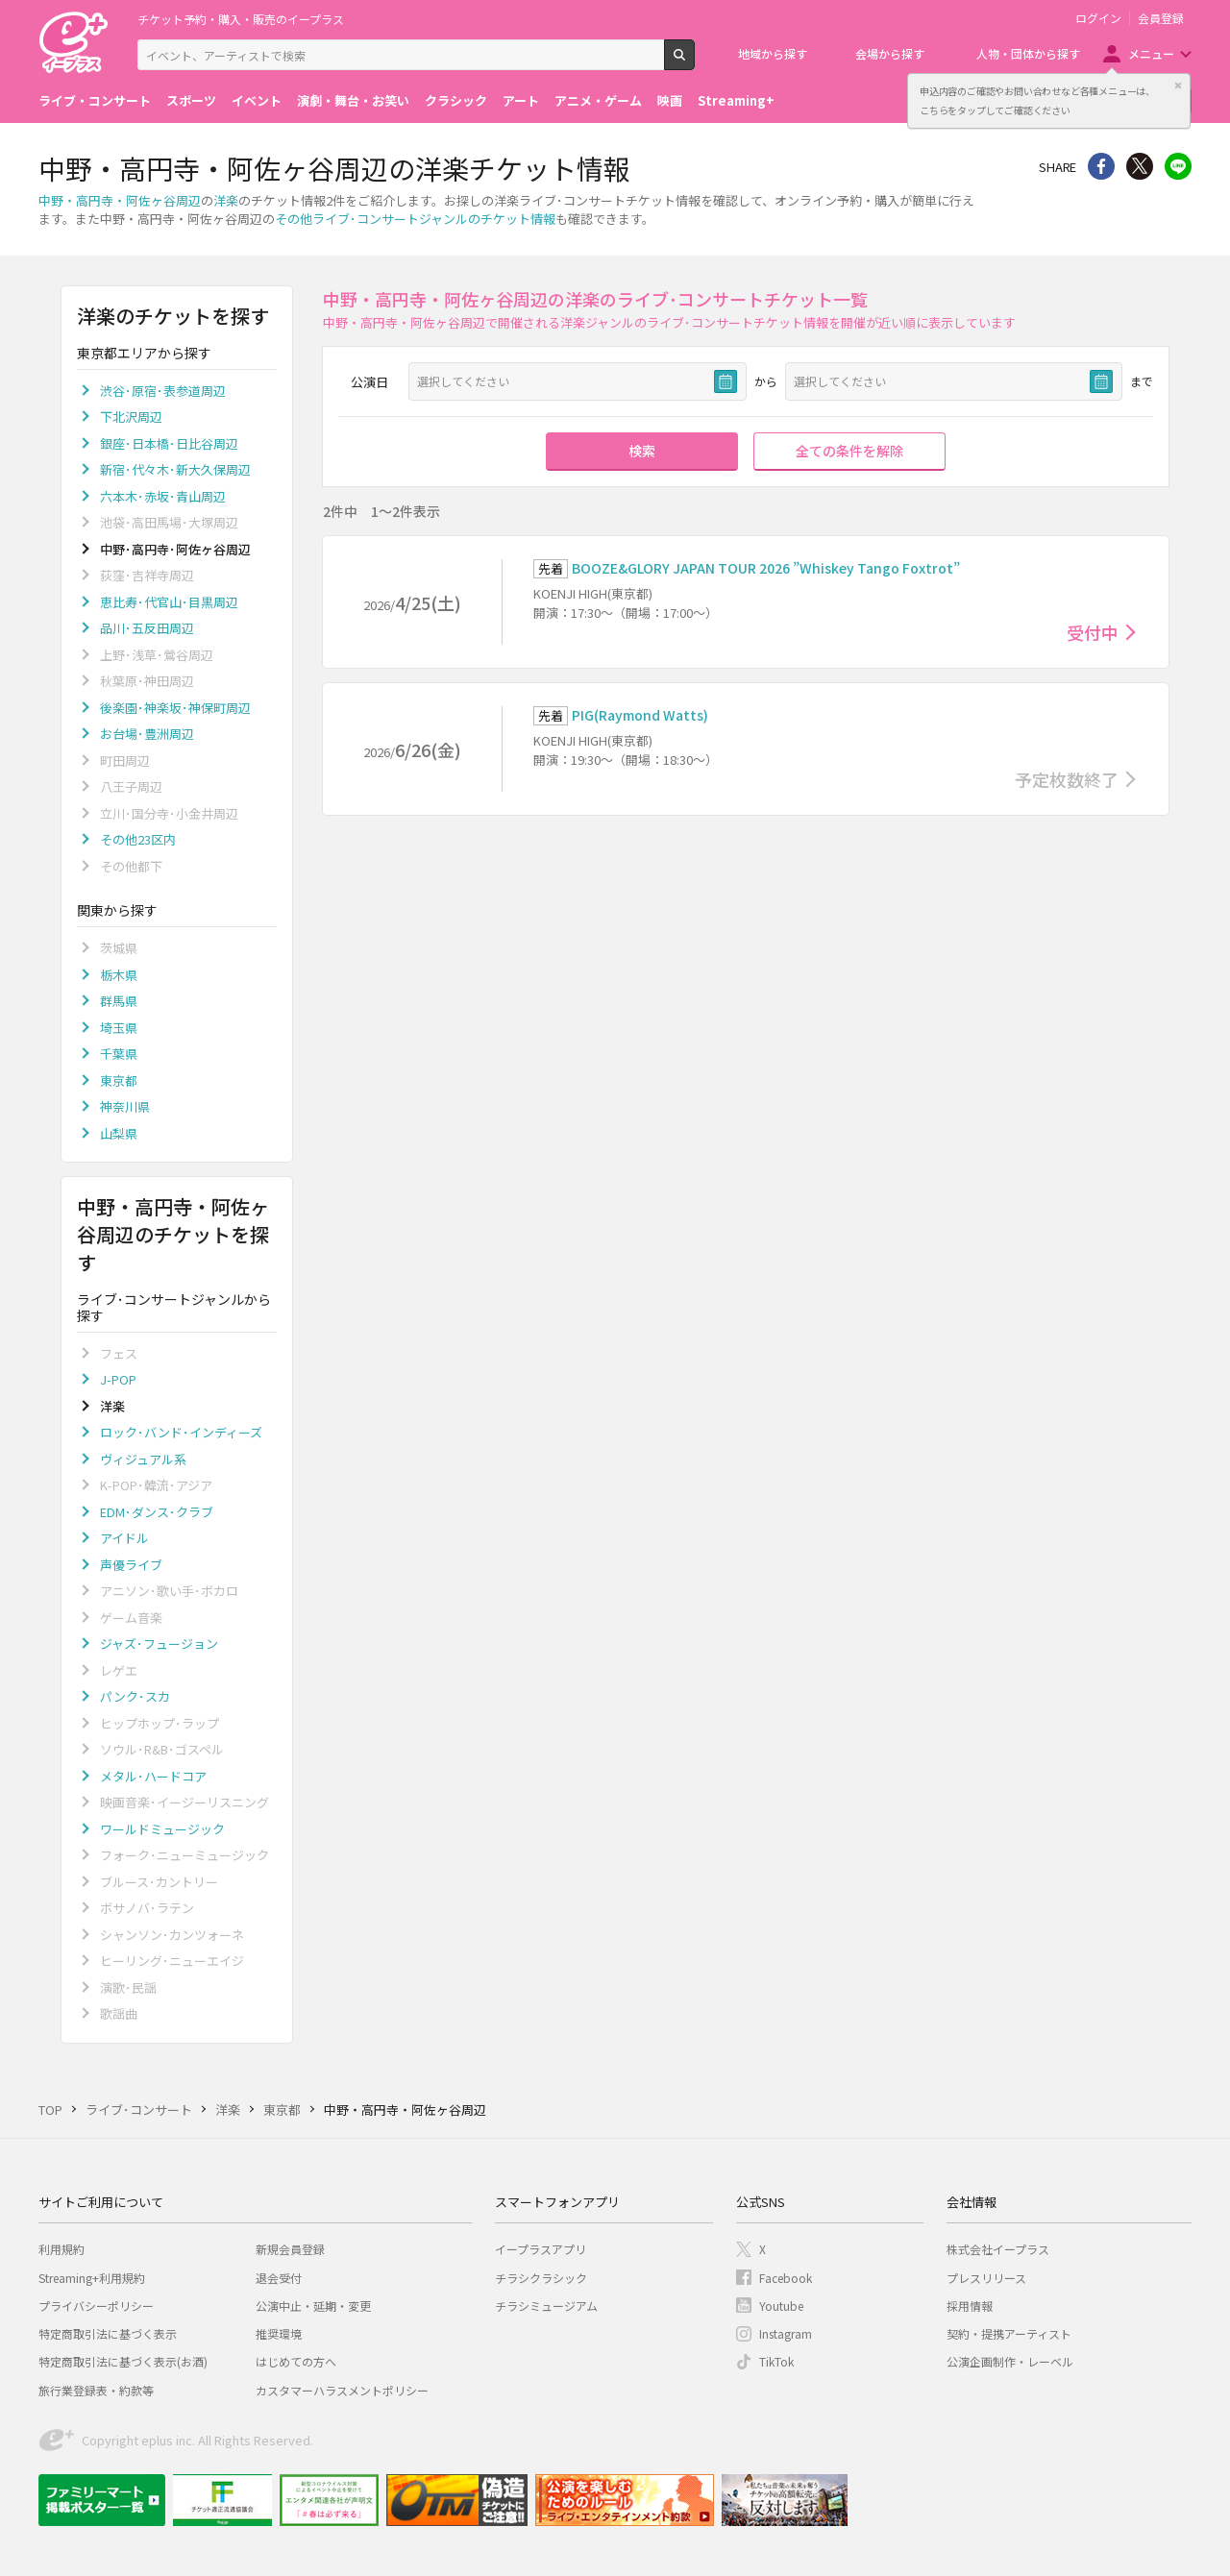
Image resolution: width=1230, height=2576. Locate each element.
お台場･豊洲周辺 (147, 733)
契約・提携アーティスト (1009, 2333)
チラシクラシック (541, 2277)
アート (521, 100)
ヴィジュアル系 (143, 1459)
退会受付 (279, 2277)
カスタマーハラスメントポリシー (342, 2390)
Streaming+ (736, 100)
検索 (694, 62)
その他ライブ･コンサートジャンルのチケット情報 (415, 218)
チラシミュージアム (546, 2305)
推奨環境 (279, 2333)
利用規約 (61, 2249)
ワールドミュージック (162, 1829)
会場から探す (889, 53)
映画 (669, 100)
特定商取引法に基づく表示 (107, 2333)
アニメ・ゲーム (598, 100)
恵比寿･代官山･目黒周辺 (169, 602)
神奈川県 (125, 1106)
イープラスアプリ (540, 2249)
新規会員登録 (290, 2249)
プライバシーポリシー (96, 2305)
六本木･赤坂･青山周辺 (163, 496)
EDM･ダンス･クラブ (156, 1512)
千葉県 (118, 1053)
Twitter (1139, 166)
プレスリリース (986, 2277)
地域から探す (772, 53)
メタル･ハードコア (153, 1776)
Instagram (785, 2333)
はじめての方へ (296, 2361)
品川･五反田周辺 (147, 628)
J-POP (118, 1379)
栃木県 (118, 975)
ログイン (1098, 18)
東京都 (118, 1080)
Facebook (785, 2277)
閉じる (1178, 85)
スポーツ (191, 100)
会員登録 (1161, 18)
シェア (1101, 166)
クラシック (456, 100)
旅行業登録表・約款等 (96, 2390)
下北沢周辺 (131, 416)
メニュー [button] (1151, 53)
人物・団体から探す (1028, 53)
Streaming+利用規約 (91, 2277)
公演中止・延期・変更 (313, 2305)
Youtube (781, 2305)
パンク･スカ (135, 1696)
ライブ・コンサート (94, 100)
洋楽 (225, 200)
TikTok (776, 2361)
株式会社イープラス (998, 2249)
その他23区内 (138, 839)
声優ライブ (131, 1565)
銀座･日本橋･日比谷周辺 (169, 443)
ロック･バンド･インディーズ (181, 1432)
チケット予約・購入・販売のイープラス (240, 19)
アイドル (124, 1538)
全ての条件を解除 (849, 450)
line (1178, 166)
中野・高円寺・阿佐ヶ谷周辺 (119, 200)
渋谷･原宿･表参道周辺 (163, 390)
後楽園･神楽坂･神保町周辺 (175, 708)
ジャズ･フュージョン (159, 1643)
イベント (257, 100)
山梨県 (118, 1133)
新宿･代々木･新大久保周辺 (175, 469)
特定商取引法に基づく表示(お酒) (123, 2361)
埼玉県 (118, 1027)
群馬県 (118, 1001)
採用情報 (970, 2305)
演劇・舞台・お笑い (353, 100)
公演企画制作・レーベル (1010, 2361)
